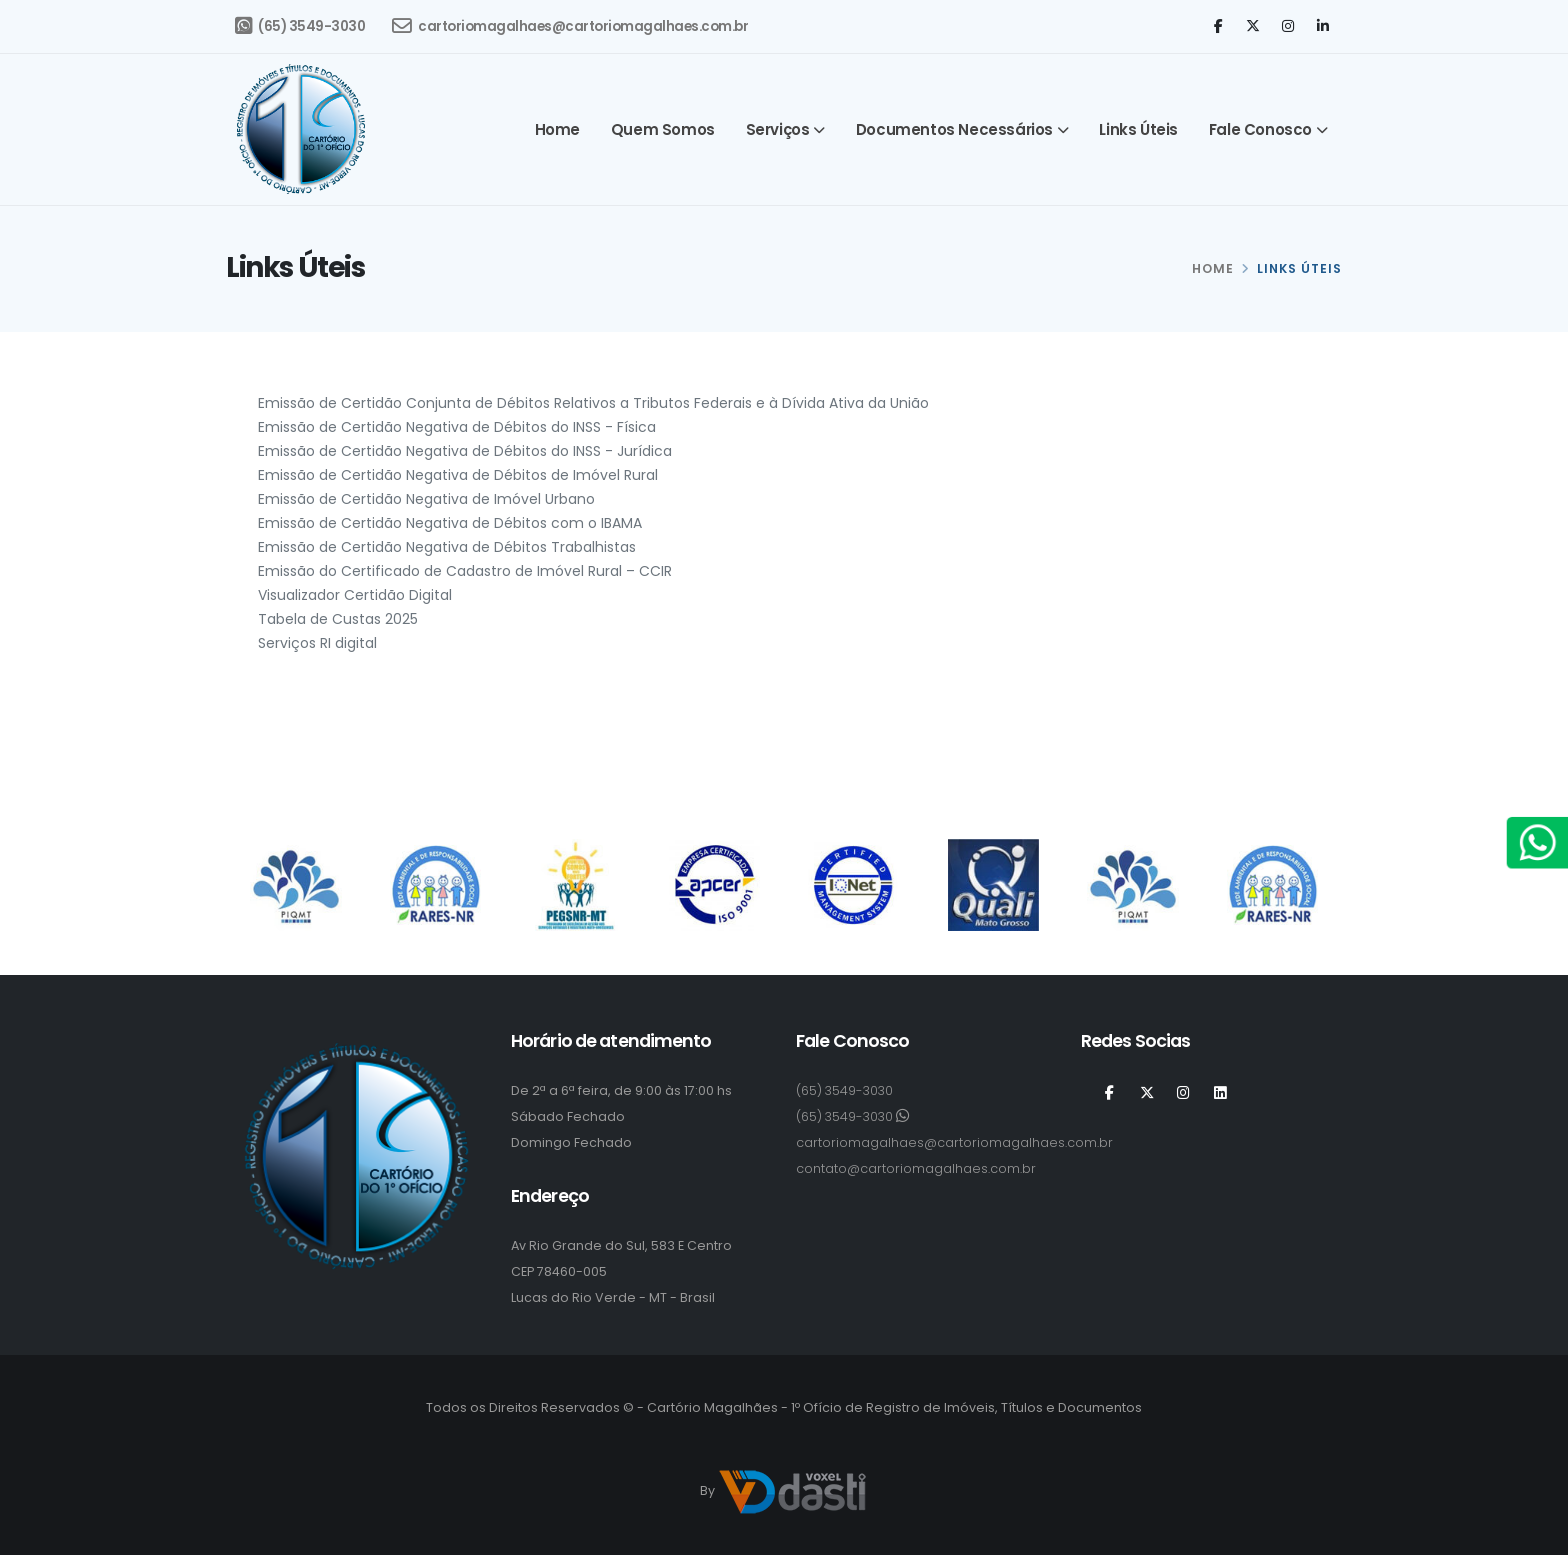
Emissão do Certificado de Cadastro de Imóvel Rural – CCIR (465, 571)
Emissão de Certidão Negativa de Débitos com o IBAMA (450, 523)
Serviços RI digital (317, 643)
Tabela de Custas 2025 (338, 619)
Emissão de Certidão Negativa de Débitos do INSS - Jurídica (465, 451)
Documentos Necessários (954, 129)
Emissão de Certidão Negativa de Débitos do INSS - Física (457, 427)
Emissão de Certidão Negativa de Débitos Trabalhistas (447, 547)
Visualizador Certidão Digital (355, 595)
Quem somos (663, 129)
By (784, 1492)
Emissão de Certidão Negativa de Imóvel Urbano (426, 499)
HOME (1213, 268)
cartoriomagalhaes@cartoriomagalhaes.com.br (570, 26)
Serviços (778, 129)
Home (557, 129)
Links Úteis (1138, 129)
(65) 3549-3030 (300, 26)
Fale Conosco (1260, 129)
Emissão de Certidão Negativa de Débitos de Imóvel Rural (458, 475)
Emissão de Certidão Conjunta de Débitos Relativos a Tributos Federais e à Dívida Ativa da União (593, 403)
